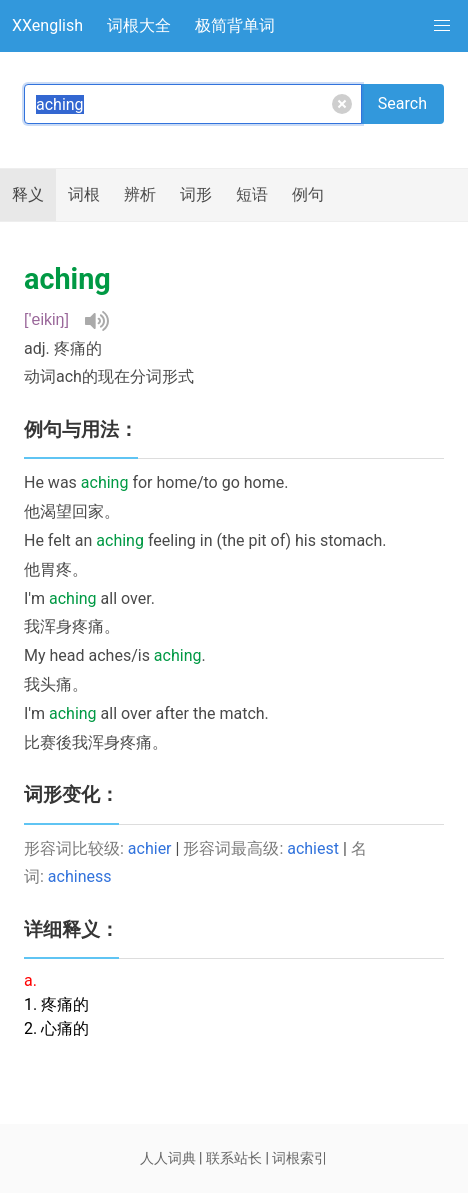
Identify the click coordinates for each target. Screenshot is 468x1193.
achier (150, 848)
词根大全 (139, 25)
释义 (28, 194)
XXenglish (47, 25)
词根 (84, 194)
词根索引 (300, 1158)
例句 (308, 194)
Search (402, 103)
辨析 (140, 194)
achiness (80, 876)
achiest (313, 848)
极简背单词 (235, 25)
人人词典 (168, 1158)
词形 (196, 194)
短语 (252, 194)
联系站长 (234, 1158)
